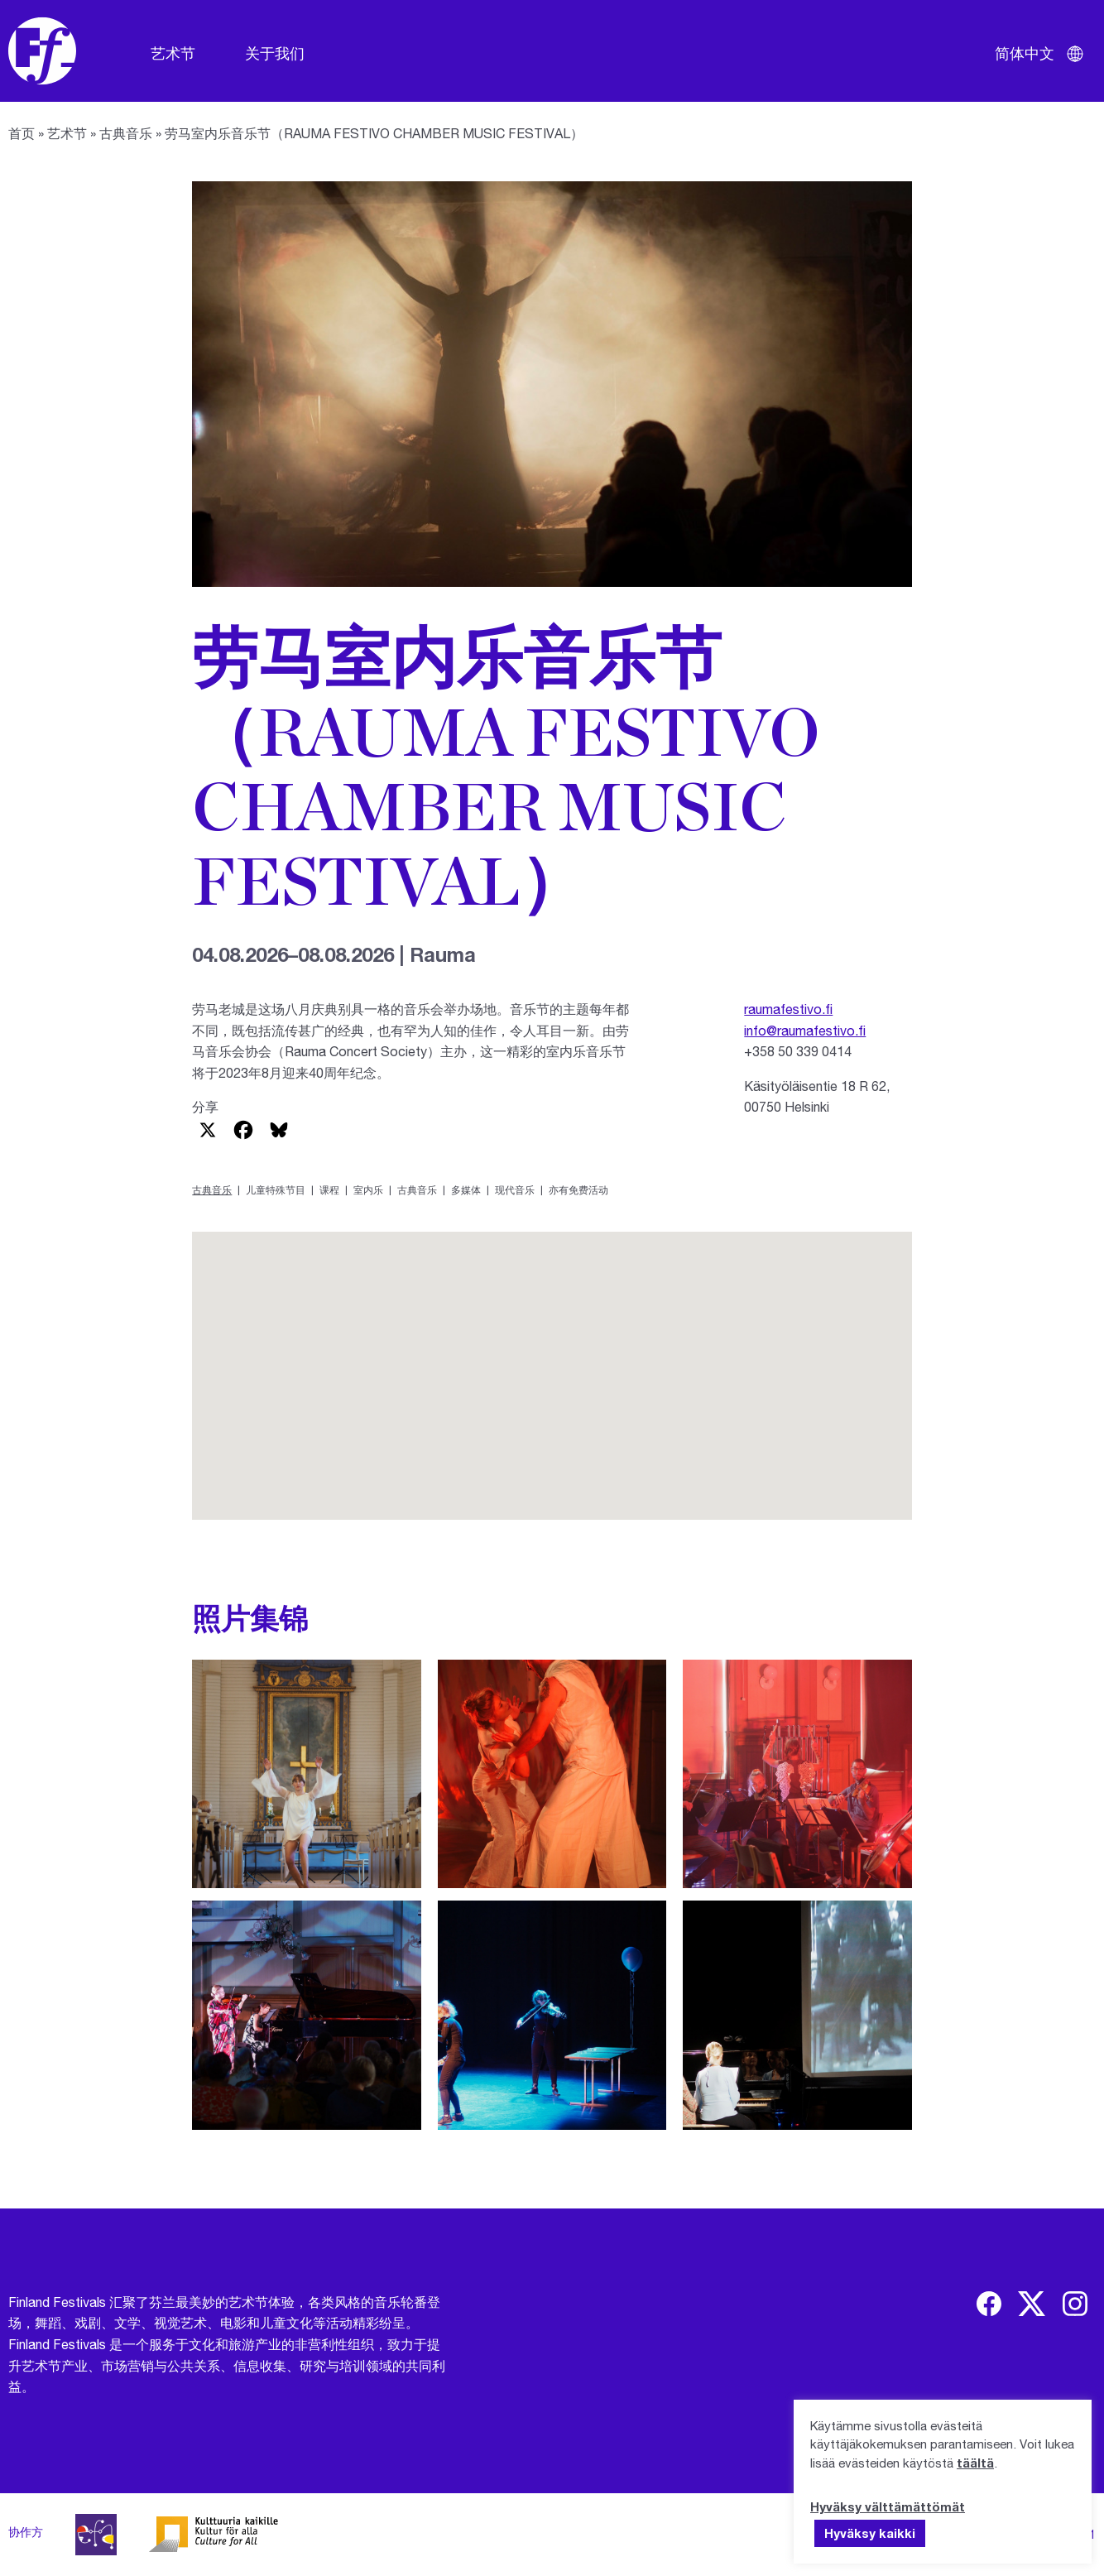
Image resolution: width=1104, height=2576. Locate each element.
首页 (21, 133)
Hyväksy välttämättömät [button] (887, 2506)
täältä (975, 2462)
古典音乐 (125, 133)
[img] (989, 2303)
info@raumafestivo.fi (805, 1030)
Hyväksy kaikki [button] (869, 2533)
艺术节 (173, 53)
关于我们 (275, 53)
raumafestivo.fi (788, 1008)
